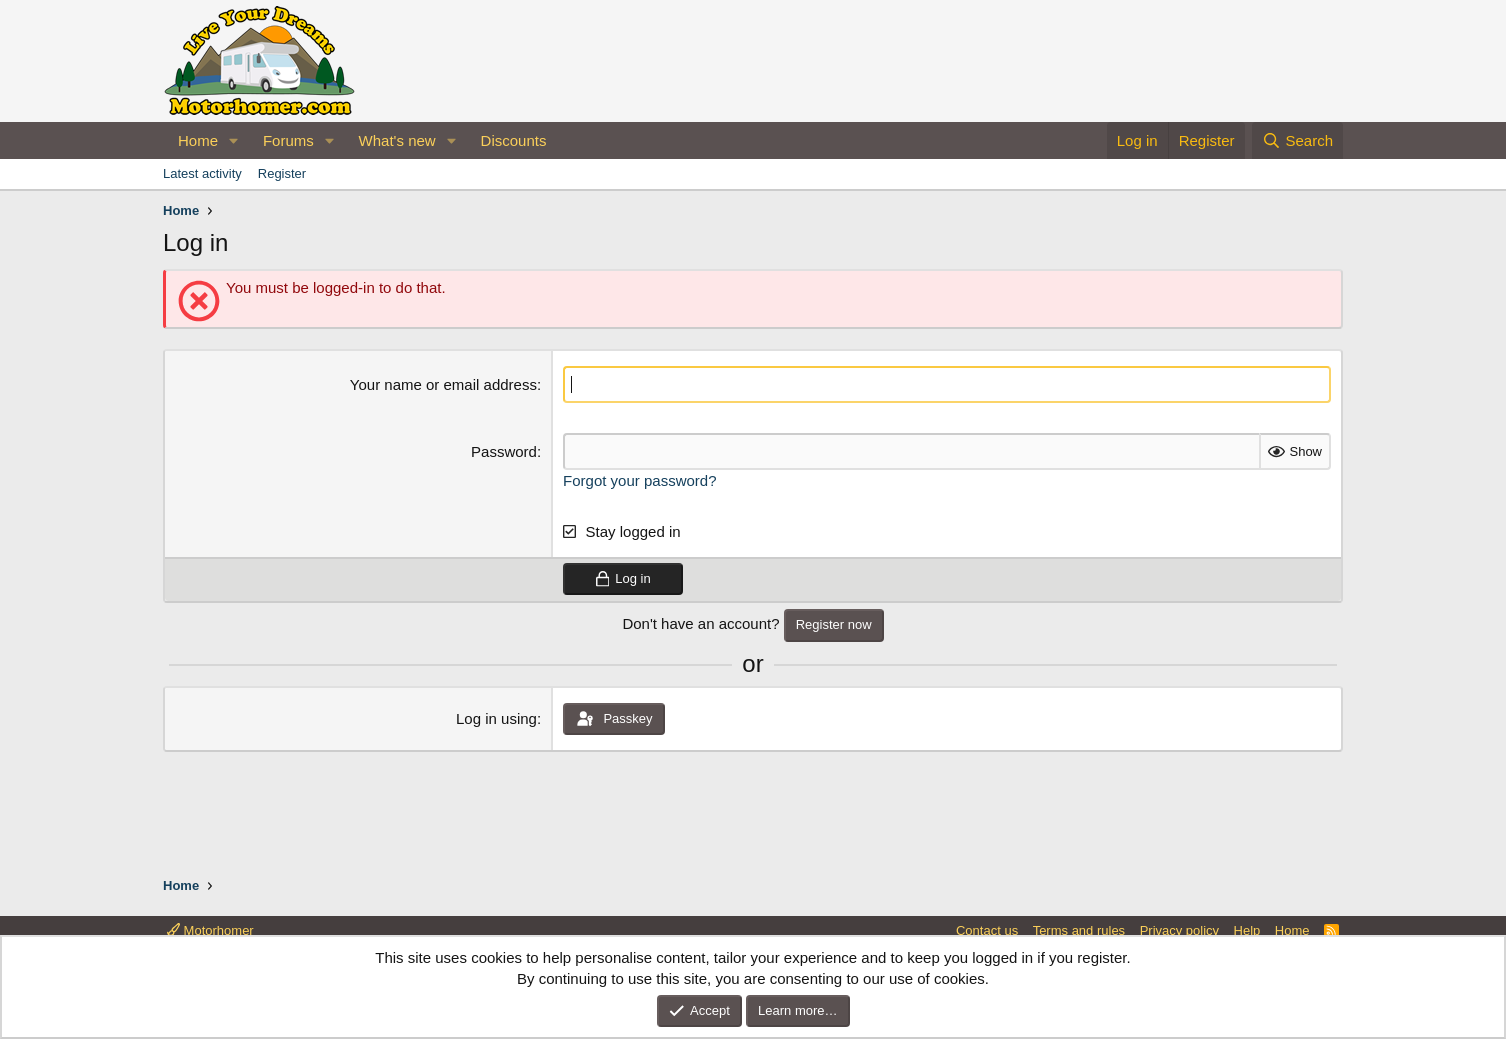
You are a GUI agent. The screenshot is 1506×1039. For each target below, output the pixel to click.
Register (282, 173)
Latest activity (202, 173)
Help (1247, 930)
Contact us (987, 930)
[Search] (1297, 140)
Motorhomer (210, 930)
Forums (288, 140)
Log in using (496, 718)
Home (198, 140)
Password (504, 451)
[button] (234, 140)
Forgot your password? (639, 480)
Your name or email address (443, 384)
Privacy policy (1179, 930)
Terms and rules (1079, 930)
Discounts (514, 140)
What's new (397, 140)
